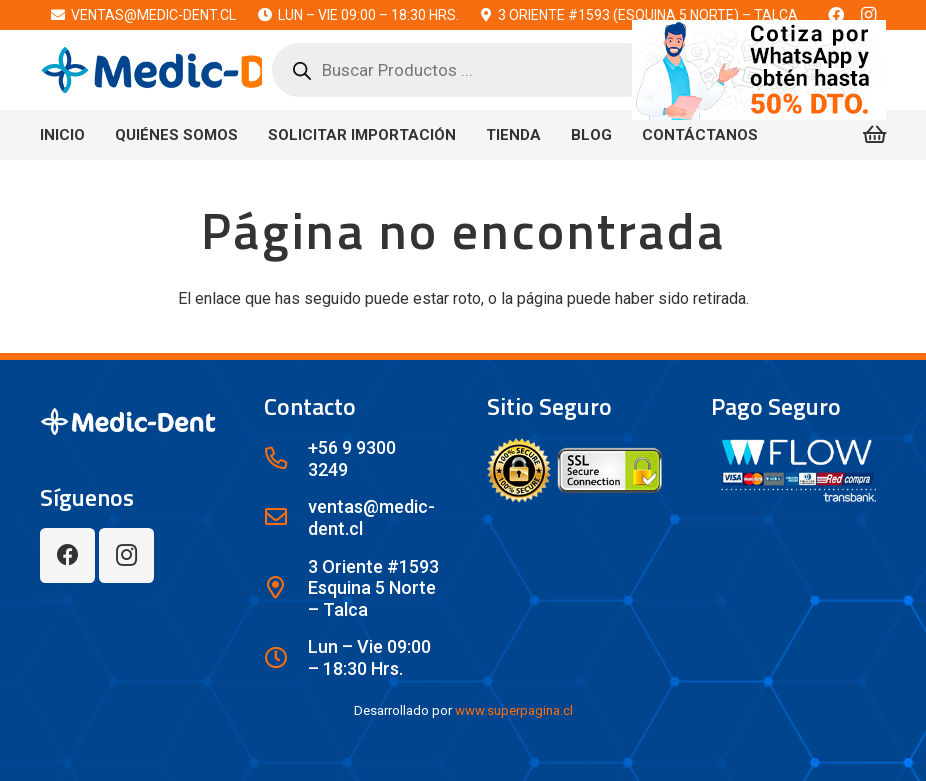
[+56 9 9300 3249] (286, 459)
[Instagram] (126, 555)
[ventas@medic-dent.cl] (286, 518)
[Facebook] (67, 555)
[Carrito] (874, 135)
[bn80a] (759, 70)
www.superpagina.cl (514, 710)
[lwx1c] (190, 70)
